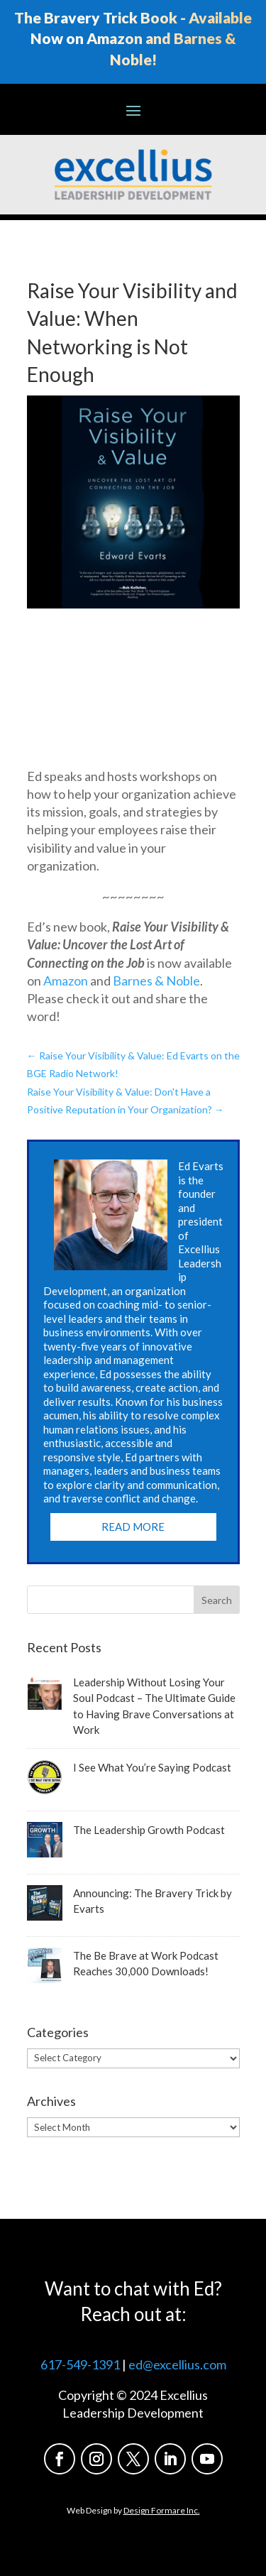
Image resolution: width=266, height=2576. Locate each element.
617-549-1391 (80, 2364)
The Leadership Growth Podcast (149, 1829)
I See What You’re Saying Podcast (152, 1767)
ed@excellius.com (177, 2364)
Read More (133, 1526)
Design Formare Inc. (161, 2510)
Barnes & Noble (156, 980)
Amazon (65, 980)
